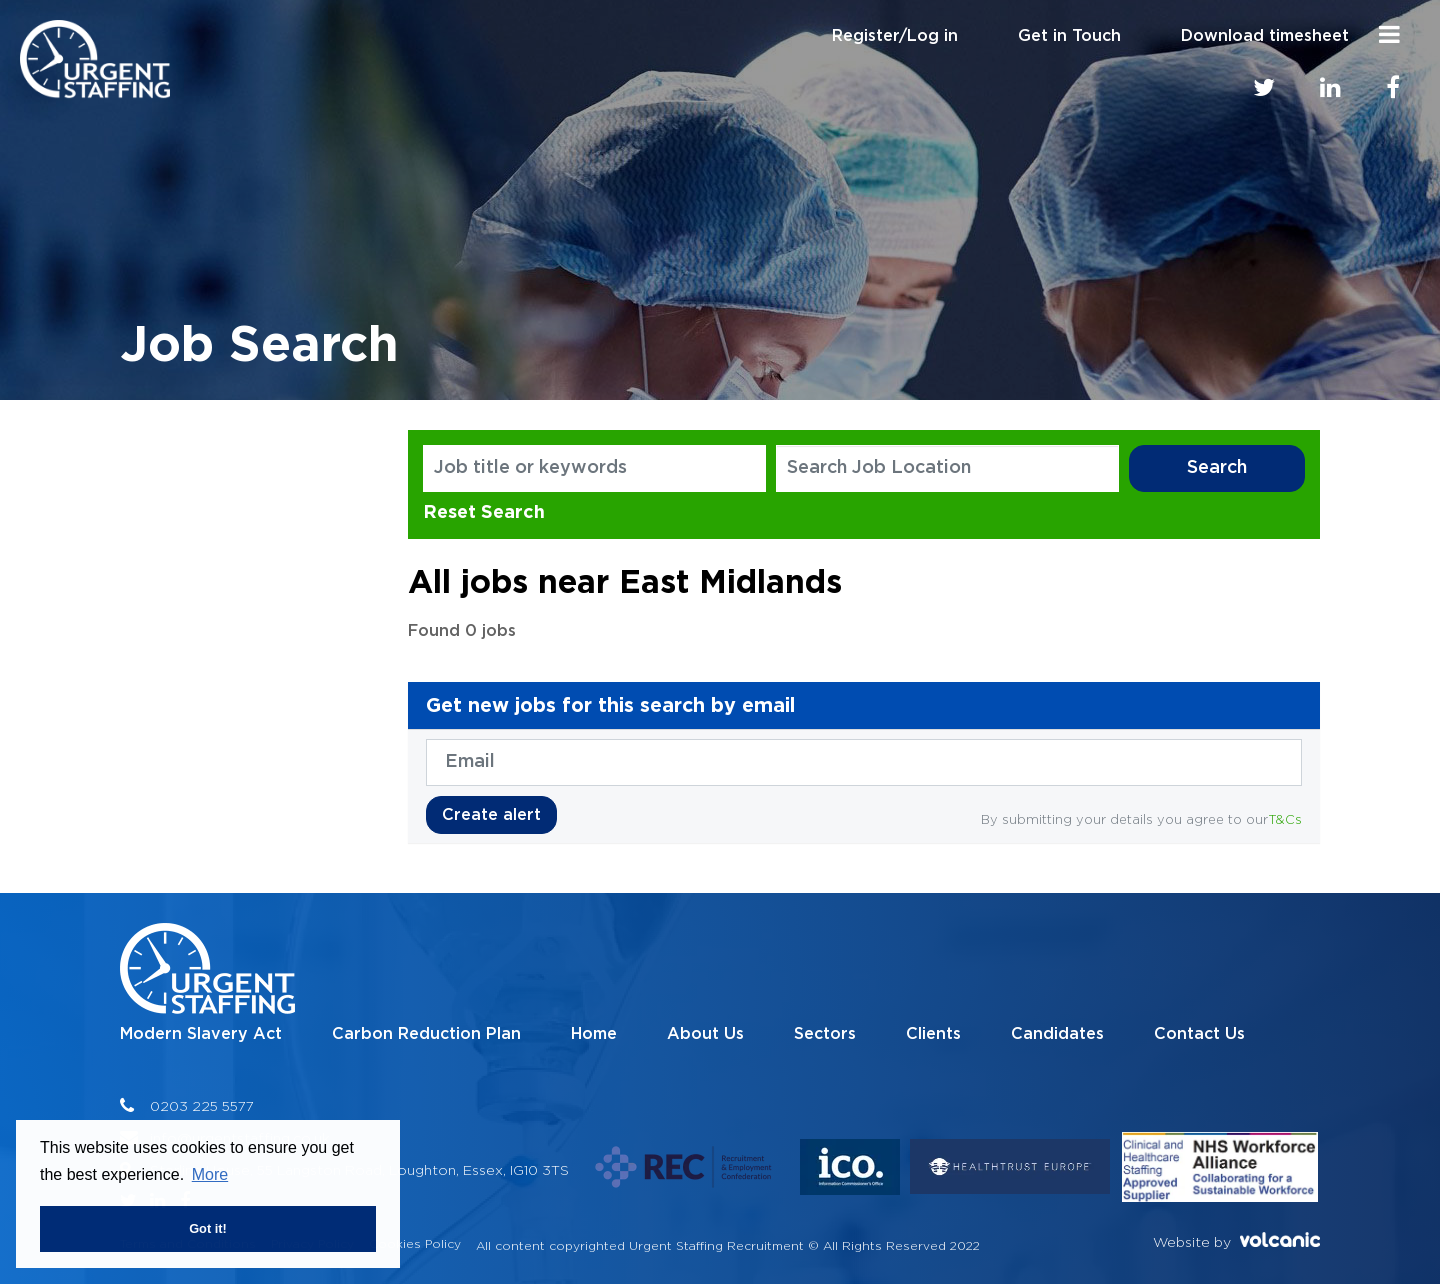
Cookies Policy (415, 1243)
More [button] (210, 1174)
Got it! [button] (208, 1228)
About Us (705, 1034)
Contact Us (1199, 1034)
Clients (933, 1034)
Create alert (491, 815)
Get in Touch (1069, 36)
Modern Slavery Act (201, 1034)
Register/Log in (895, 36)
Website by (1236, 1240)
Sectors (825, 1034)
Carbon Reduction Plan (426, 1034)
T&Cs (1285, 819)
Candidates (1057, 1034)
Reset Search (484, 511)
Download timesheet (1265, 36)
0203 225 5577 (202, 1105)
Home (594, 1034)
